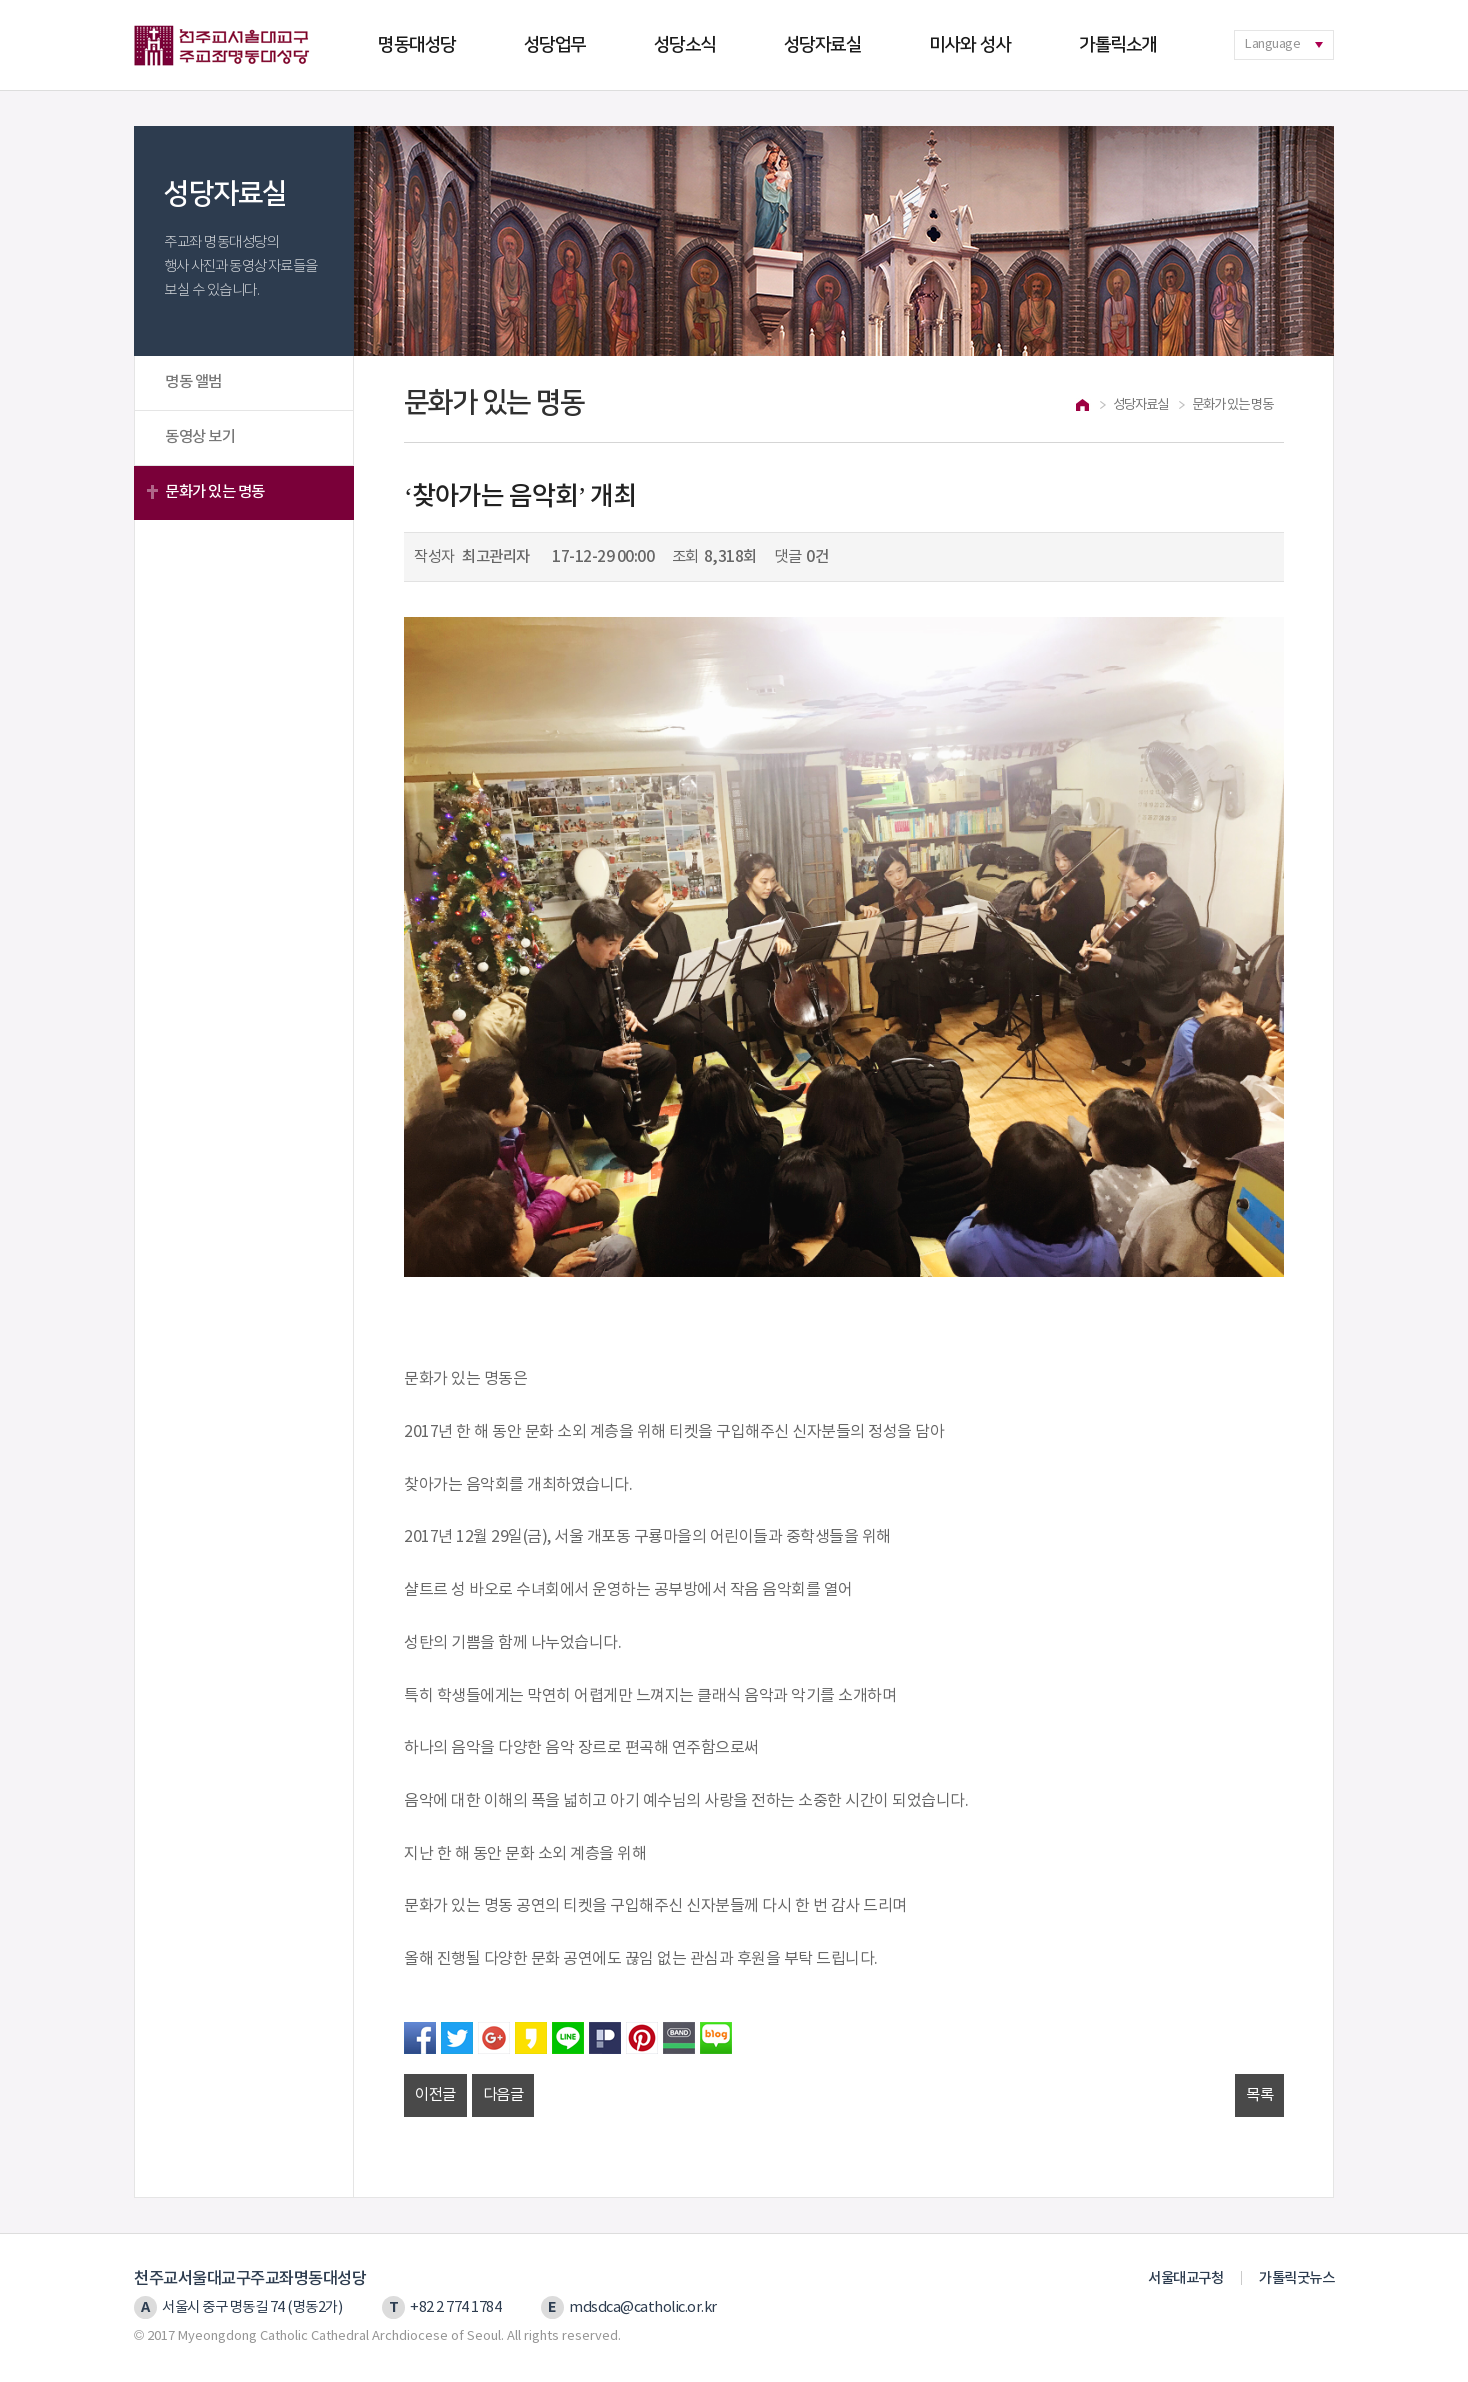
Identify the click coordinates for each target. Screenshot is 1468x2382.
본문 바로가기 (0, 0)
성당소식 (685, 45)
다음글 (503, 2095)
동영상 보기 (200, 437)
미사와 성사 (970, 45)
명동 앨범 (193, 382)
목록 (1259, 2095)
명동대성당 (417, 45)
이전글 (435, 2095)
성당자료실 (823, 45)
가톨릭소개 (1118, 45)
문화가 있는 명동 (215, 492)
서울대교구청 (1185, 2278)
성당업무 (555, 45)
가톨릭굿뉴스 (1296, 2278)
